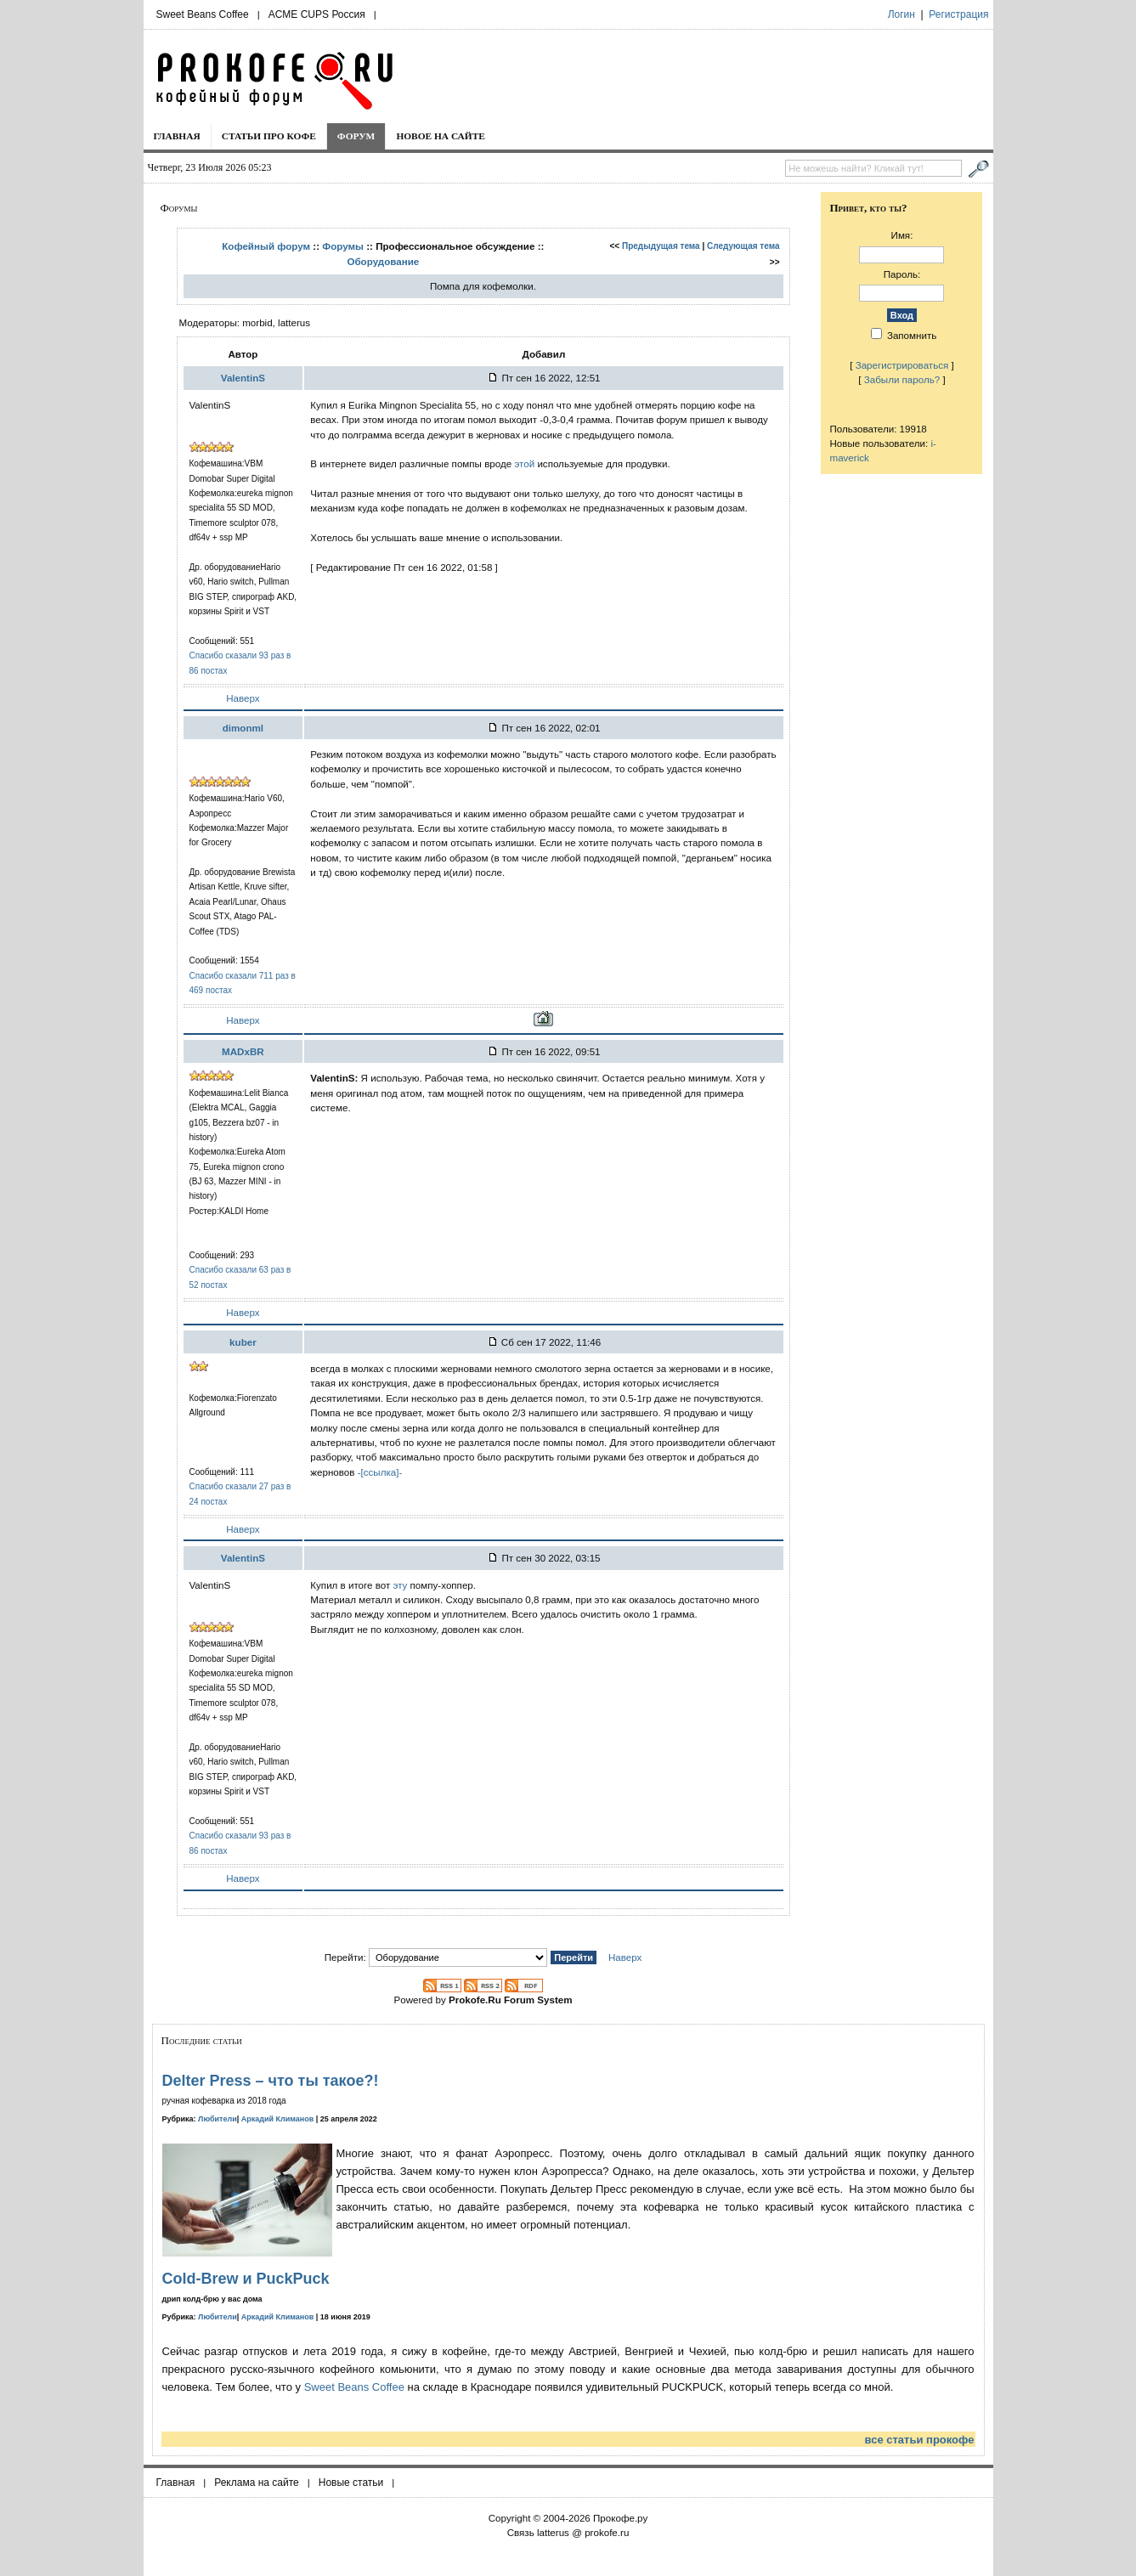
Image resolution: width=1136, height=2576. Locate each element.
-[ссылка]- (380, 1471)
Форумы (343, 245)
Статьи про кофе (269, 136)
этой (525, 463)
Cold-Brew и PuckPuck (246, 2278)
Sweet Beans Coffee (202, 14)
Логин (901, 14)
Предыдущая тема (661, 246)
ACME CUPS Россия (316, 14)
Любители (217, 2119)
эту (400, 1584)
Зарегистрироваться (902, 364)
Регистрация (958, 14)
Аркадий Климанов (277, 2119)
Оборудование (383, 261)
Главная (177, 136)
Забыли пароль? (902, 379)
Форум (356, 136)
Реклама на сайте (256, 2482)
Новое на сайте (440, 136)
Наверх (242, 697)
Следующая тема (743, 246)
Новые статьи (351, 2482)
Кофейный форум (266, 245)
